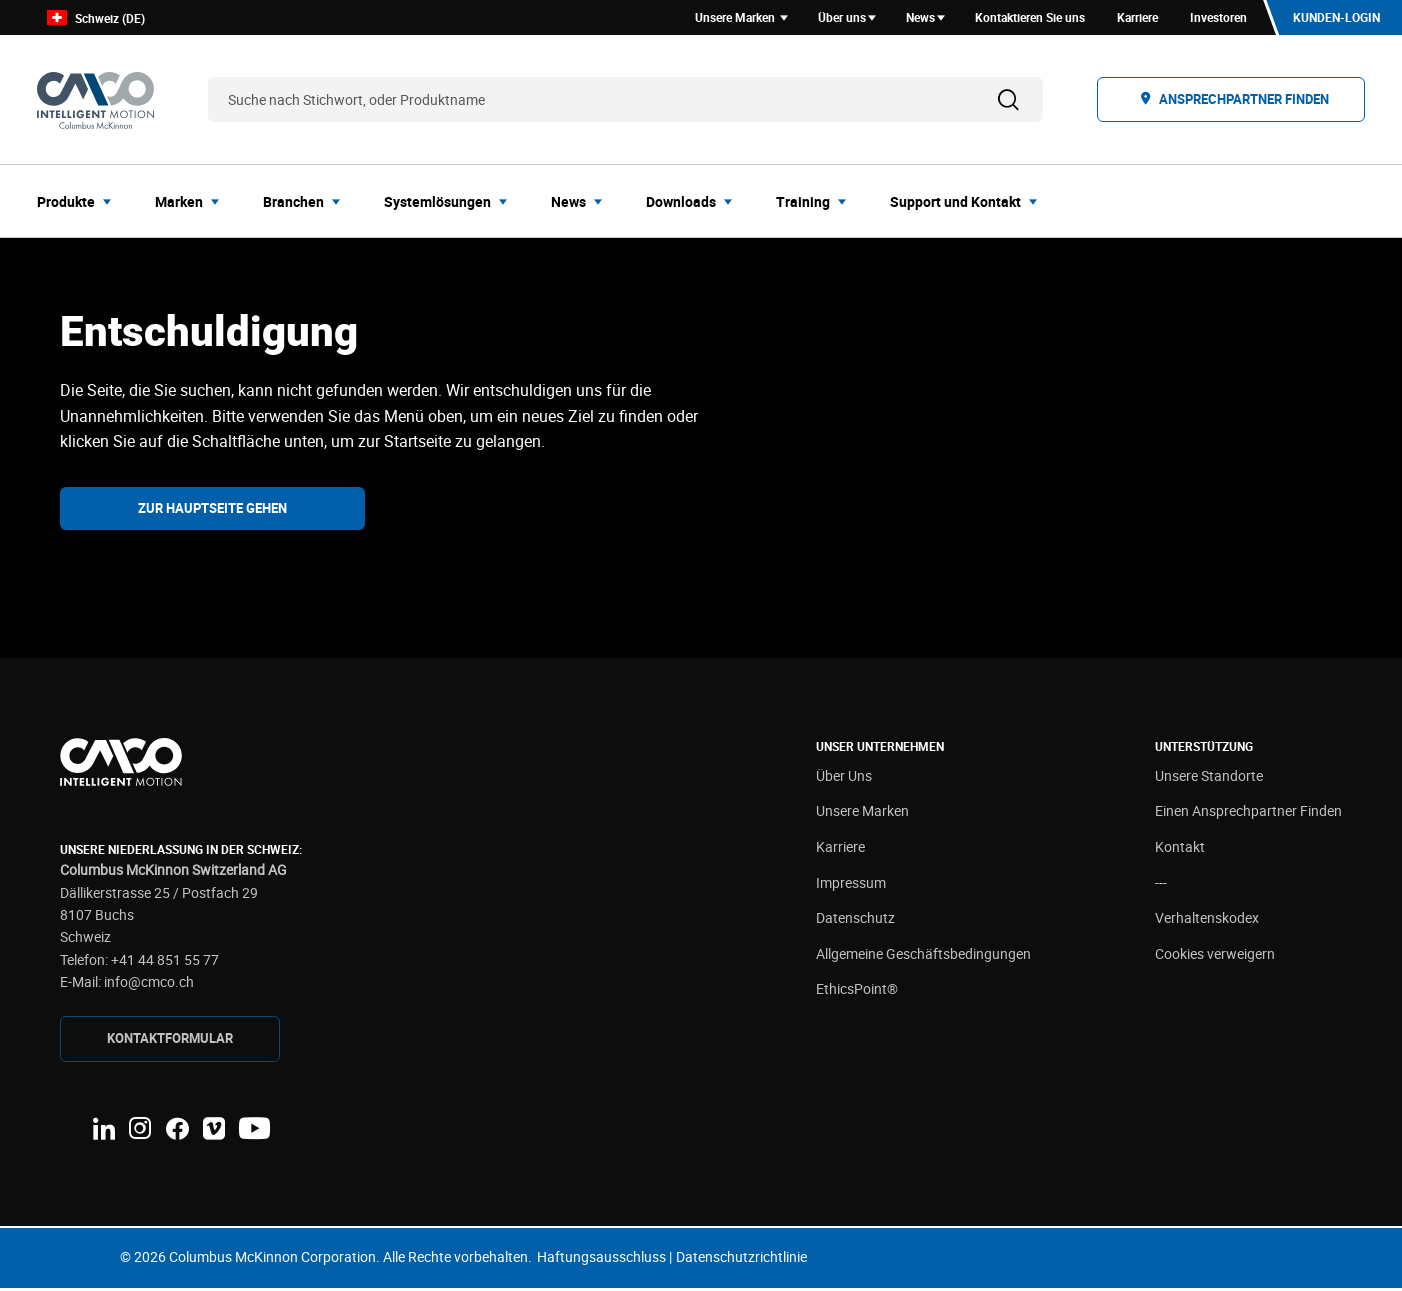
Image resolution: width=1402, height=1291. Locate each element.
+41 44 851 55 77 (165, 962)
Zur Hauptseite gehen (212, 511)
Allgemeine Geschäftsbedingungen (923, 956)
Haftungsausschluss (601, 1259)
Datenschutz (855, 921)
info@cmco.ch (149, 985)
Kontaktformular (170, 1041)
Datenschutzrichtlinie (741, 1259)
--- (1161, 885)
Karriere (840, 849)
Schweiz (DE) (96, 19)
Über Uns (844, 778)
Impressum (851, 885)
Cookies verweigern (1215, 956)
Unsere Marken (862, 814)
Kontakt (1180, 849)
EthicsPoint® (857, 992)
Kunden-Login (1335, 19)
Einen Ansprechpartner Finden (1248, 814)
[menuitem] (80, 204)
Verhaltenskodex (1207, 921)
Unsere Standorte (1209, 778)
